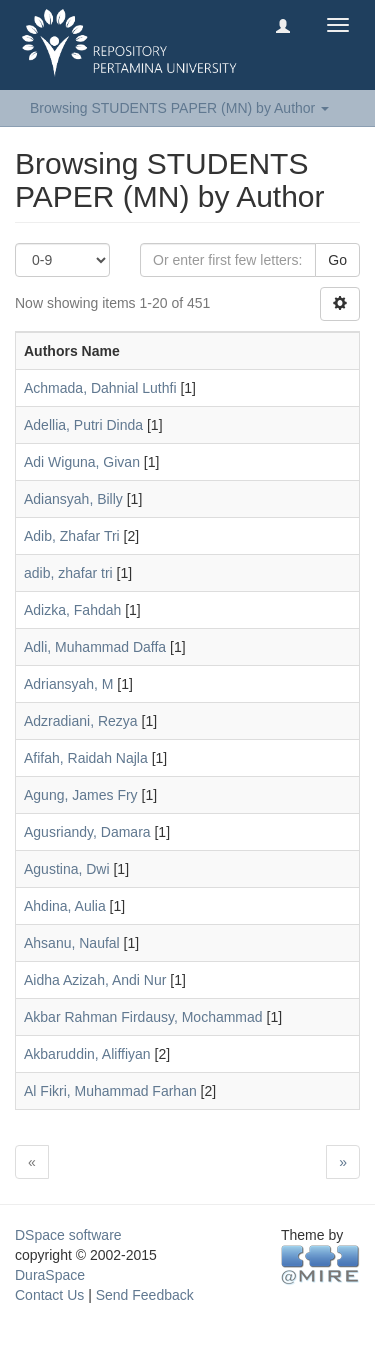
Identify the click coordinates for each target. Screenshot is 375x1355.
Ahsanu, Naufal (72, 943)
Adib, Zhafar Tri (72, 536)
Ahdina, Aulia (65, 906)
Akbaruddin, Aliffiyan (87, 1054)
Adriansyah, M (68, 684)
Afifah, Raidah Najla (86, 758)
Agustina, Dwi (67, 869)
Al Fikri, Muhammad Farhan (110, 1091)
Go (337, 260)
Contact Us (49, 1295)
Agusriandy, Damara (87, 832)
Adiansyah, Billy (73, 499)
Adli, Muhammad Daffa (95, 647)
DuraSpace (50, 1275)
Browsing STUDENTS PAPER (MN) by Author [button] (179, 108)
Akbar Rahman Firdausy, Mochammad (143, 1017)
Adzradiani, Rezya (81, 721)
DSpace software (68, 1235)
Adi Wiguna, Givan (82, 462)
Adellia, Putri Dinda (83, 425)
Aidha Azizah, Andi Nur (95, 980)
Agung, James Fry (81, 795)
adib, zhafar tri (68, 573)
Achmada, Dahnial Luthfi (100, 388)
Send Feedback (145, 1295)
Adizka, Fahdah (72, 610)
